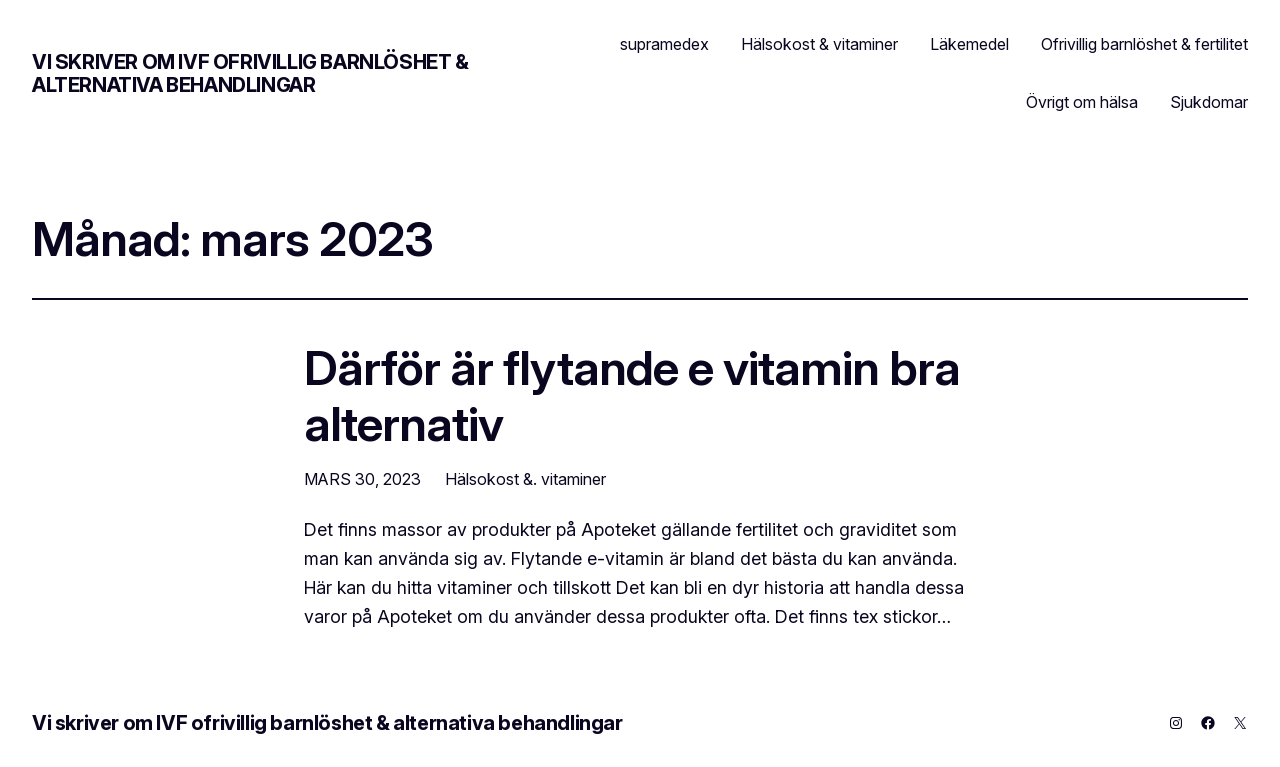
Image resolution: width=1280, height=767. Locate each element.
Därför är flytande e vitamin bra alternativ (632, 395)
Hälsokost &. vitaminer (525, 479)
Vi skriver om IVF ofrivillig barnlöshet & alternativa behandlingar (250, 73)
